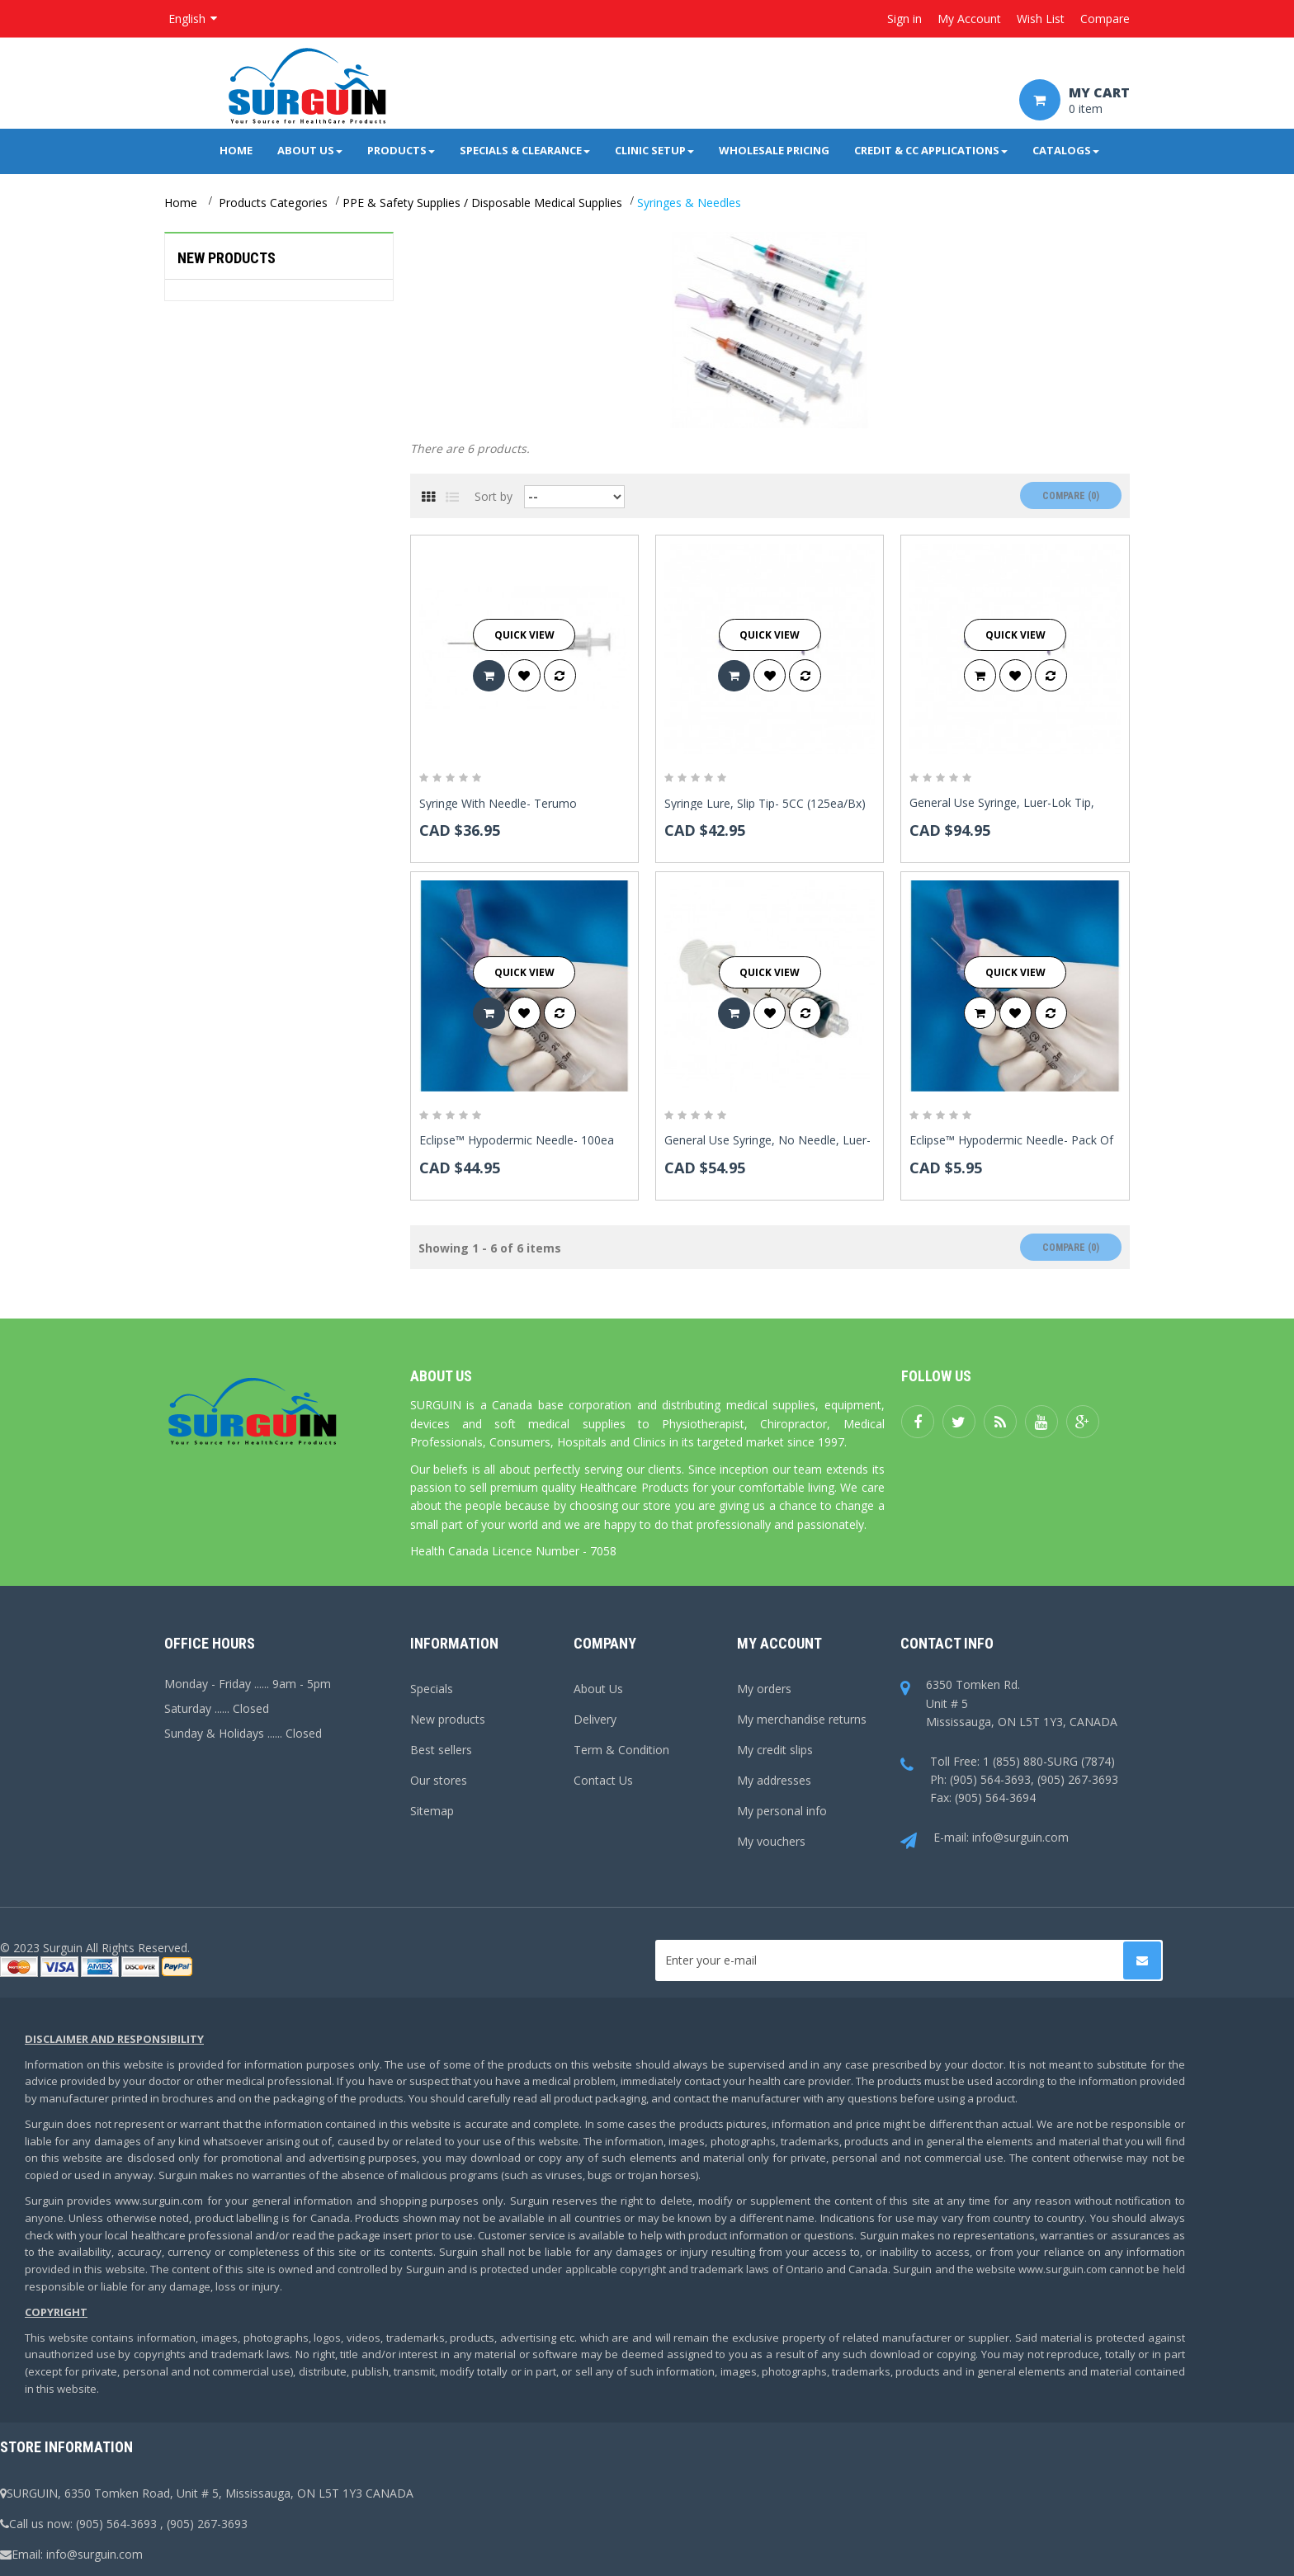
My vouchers (771, 1841)
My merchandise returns (802, 1719)
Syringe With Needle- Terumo (498, 803)
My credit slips (775, 1749)
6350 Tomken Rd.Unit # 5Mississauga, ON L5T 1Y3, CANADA (1008, 1703)
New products (226, 258)
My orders (764, 1688)
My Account (969, 18)
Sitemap (432, 1811)
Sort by (493, 496)
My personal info (782, 1811)
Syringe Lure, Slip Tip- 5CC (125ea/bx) (765, 803)
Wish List (1041, 18)
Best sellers (441, 1749)
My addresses (774, 1780)
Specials (431, 1688)
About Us (598, 1688)
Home (180, 202)
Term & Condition (621, 1749)
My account (779, 1643)
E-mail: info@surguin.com (984, 1838)
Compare (1105, 18)
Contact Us (603, 1780)
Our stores (438, 1780)
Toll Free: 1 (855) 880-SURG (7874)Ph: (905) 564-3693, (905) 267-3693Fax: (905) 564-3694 (1009, 1779)
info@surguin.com (94, 2554)
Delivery (595, 1719)
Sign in (904, 18)
